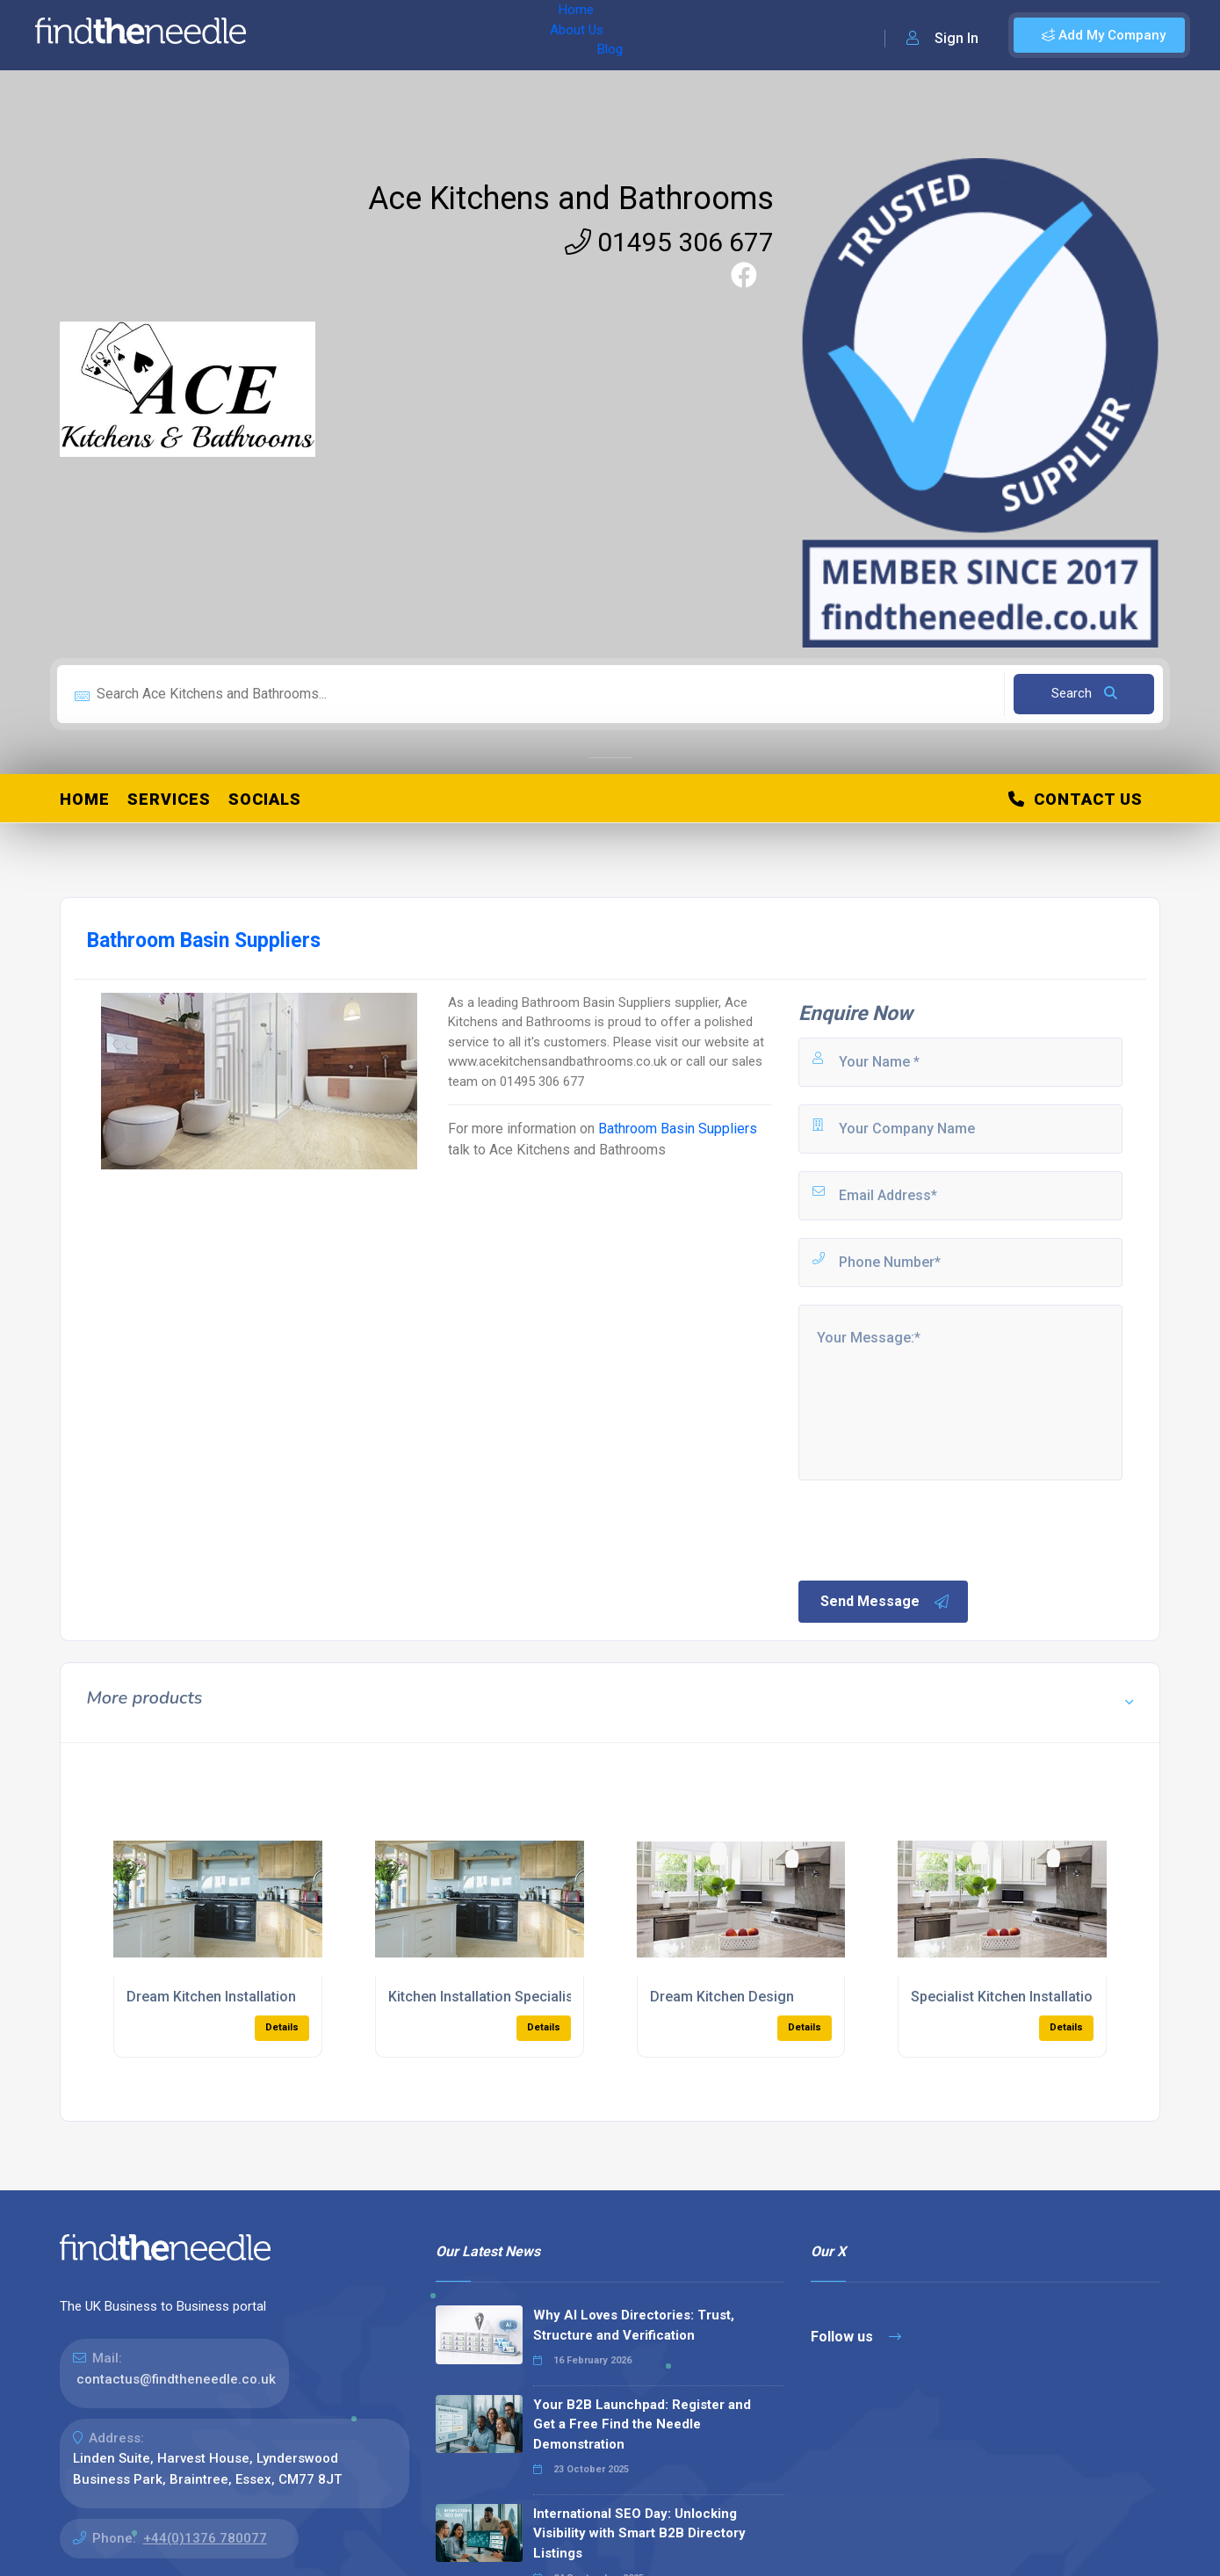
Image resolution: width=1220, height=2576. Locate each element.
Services (169, 799)
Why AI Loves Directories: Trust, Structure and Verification (633, 2325)
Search (1084, 693)
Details (282, 2027)
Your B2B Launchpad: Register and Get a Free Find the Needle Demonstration (642, 2424)
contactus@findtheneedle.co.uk (176, 2379)
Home (310, 35)
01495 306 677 (669, 242)
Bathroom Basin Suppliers (677, 1128)
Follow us (856, 2336)
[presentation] (929, 1528)
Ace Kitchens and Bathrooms (571, 198)
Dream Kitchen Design (722, 1996)
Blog (438, 35)
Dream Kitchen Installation (211, 1996)
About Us (376, 35)
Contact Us (1075, 799)
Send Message (885, 1601)
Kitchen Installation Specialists (487, 1996)
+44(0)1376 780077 (205, 2538)
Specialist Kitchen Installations (1009, 1996)
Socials (264, 799)
